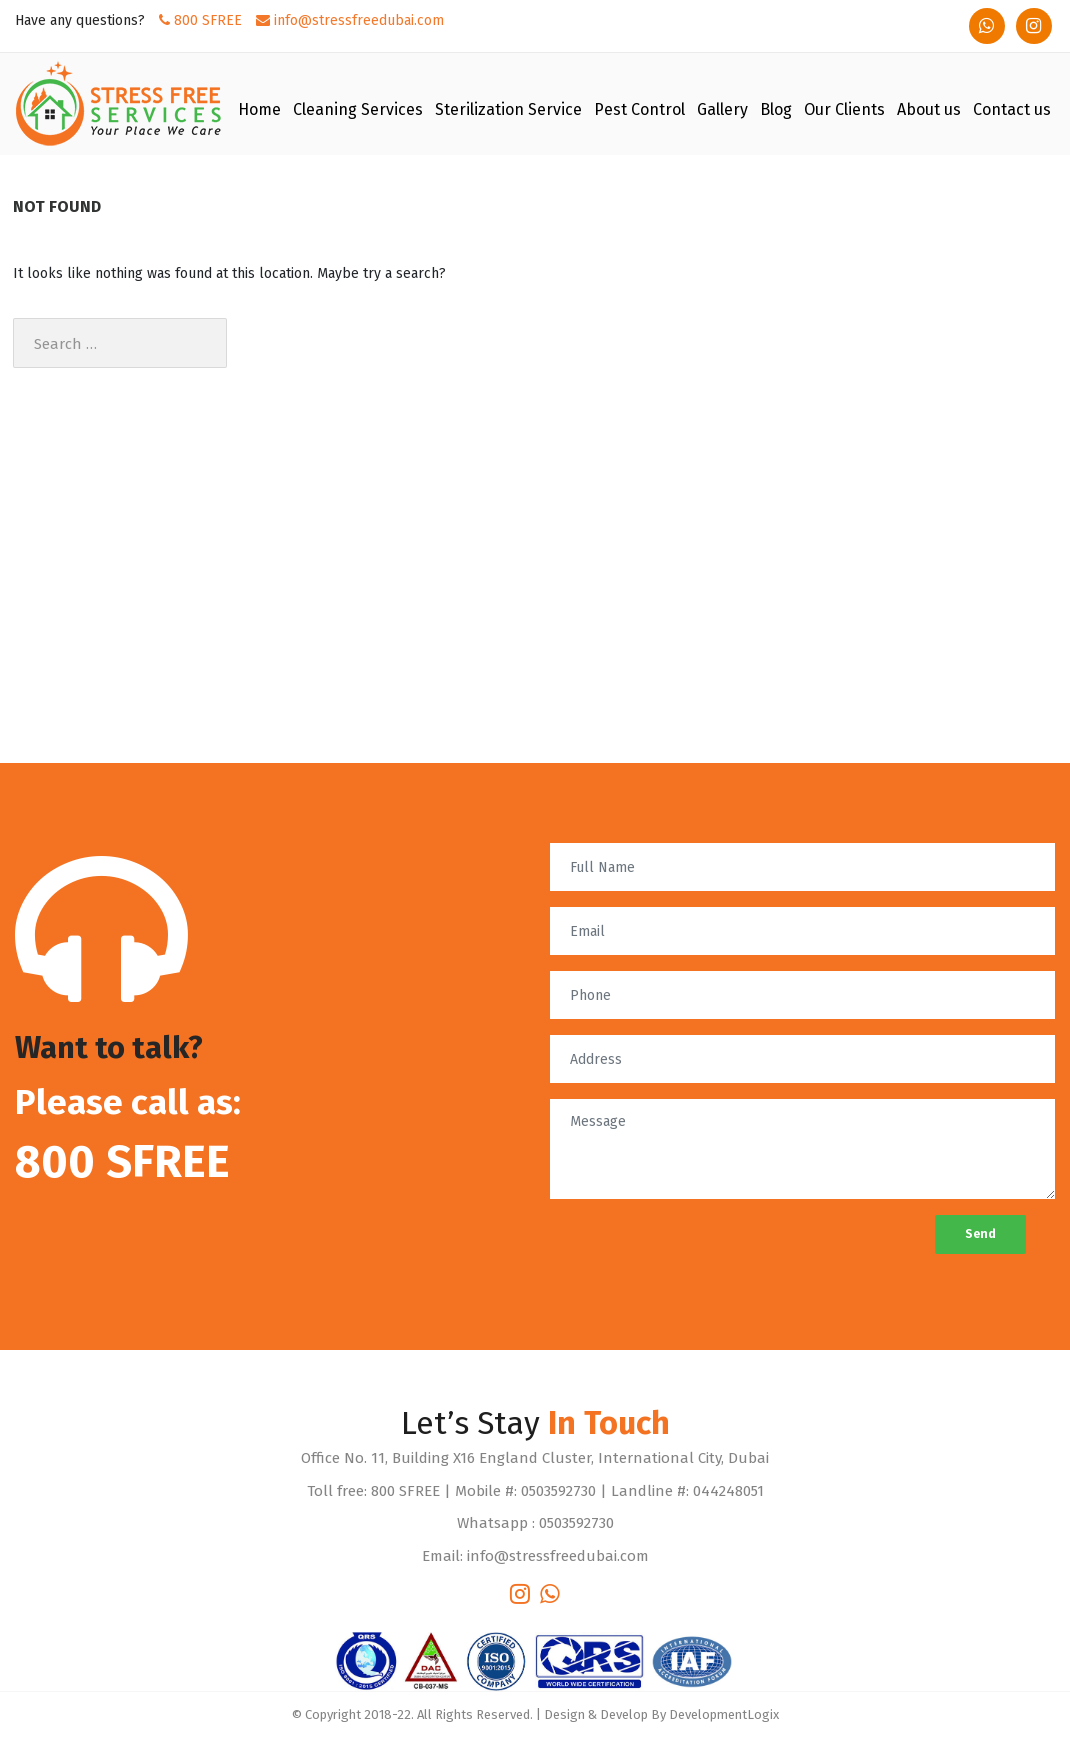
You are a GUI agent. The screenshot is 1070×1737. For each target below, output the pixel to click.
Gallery (722, 109)
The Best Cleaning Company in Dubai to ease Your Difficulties (196, 730)
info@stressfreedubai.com (350, 20)
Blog (776, 109)
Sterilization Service (508, 109)
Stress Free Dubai (86, 518)
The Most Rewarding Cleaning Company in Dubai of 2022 (182, 682)
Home (259, 109)
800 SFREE (200, 20)
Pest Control (639, 109)
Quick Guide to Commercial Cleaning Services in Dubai (176, 706)
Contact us (1012, 109)
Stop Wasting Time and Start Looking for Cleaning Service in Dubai (210, 754)
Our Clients (844, 109)
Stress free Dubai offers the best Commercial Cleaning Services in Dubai (225, 658)
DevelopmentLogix (724, 1714)
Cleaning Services (358, 109)
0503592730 (558, 1491)
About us (929, 109)
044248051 (728, 1491)
